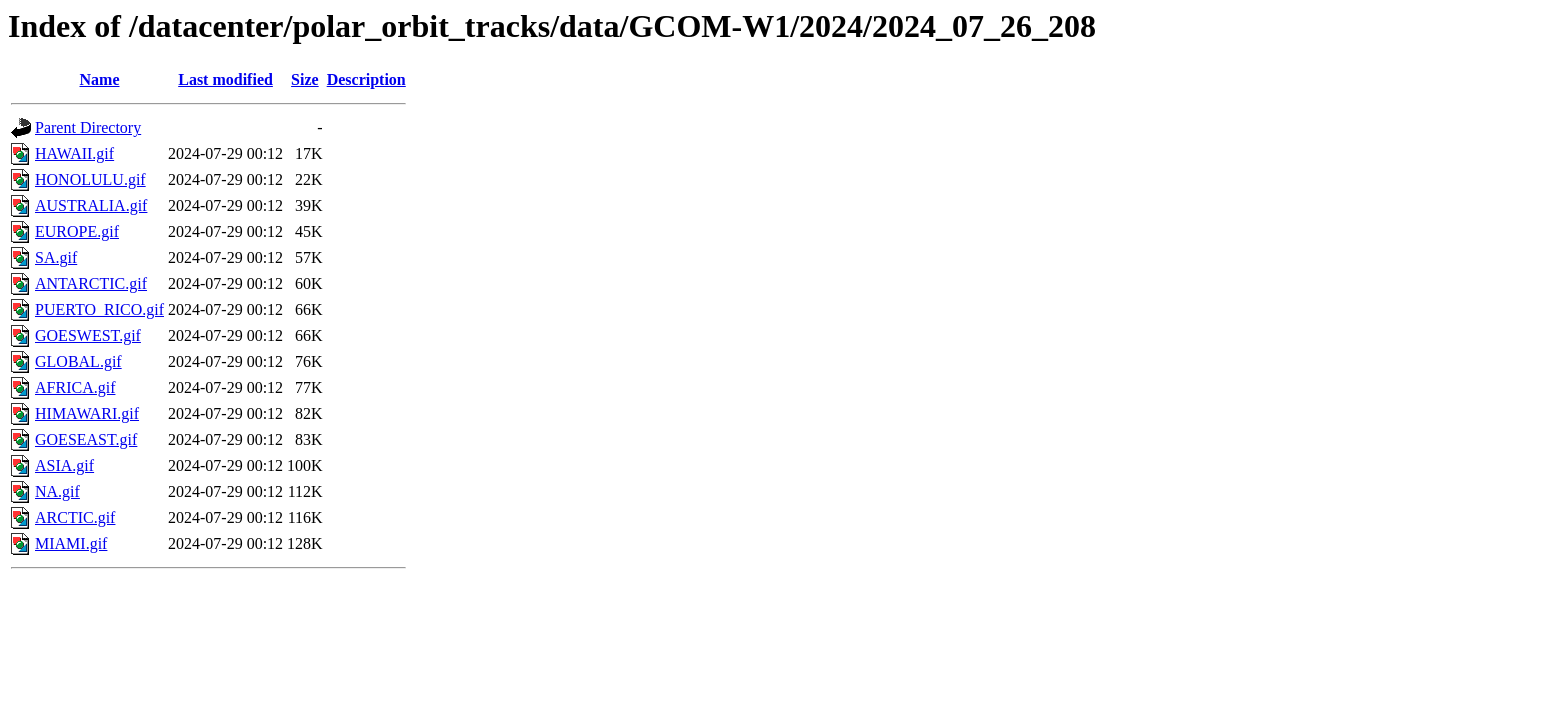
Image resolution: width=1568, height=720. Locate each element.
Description (366, 79)
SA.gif (56, 257)
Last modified (225, 79)
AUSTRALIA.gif (91, 205)
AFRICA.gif (75, 387)
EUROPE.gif (77, 231)
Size (305, 79)
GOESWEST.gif (88, 335)
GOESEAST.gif (86, 439)
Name (100, 79)
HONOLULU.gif (90, 179)
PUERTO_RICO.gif (99, 309)
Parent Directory (88, 127)
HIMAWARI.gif (87, 413)
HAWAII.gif (74, 153)
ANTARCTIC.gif (91, 283)
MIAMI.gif (71, 543)
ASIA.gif (64, 465)
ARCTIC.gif (75, 517)
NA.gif (57, 491)
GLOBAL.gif (78, 361)
